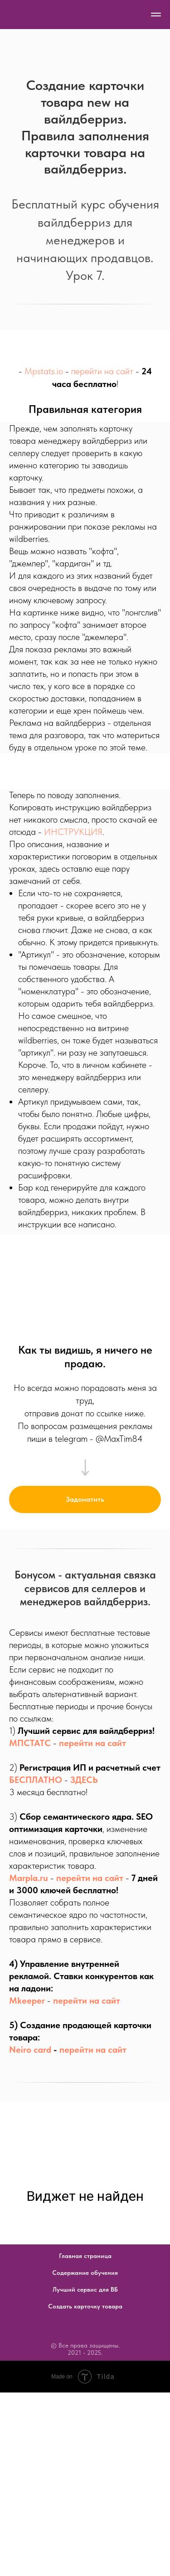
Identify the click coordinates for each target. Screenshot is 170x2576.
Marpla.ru (28, 1877)
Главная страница (85, 2255)
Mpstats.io (43, 371)
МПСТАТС (30, 1742)
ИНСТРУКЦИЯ (73, 831)
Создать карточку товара (85, 2306)
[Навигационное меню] (156, 14)
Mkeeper (27, 2000)
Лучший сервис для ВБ (85, 2289)
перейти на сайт (102, 371)
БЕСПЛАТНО (35, 1779)
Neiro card (30, 2049)
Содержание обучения (85, 2272)
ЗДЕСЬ (84, 1779)
